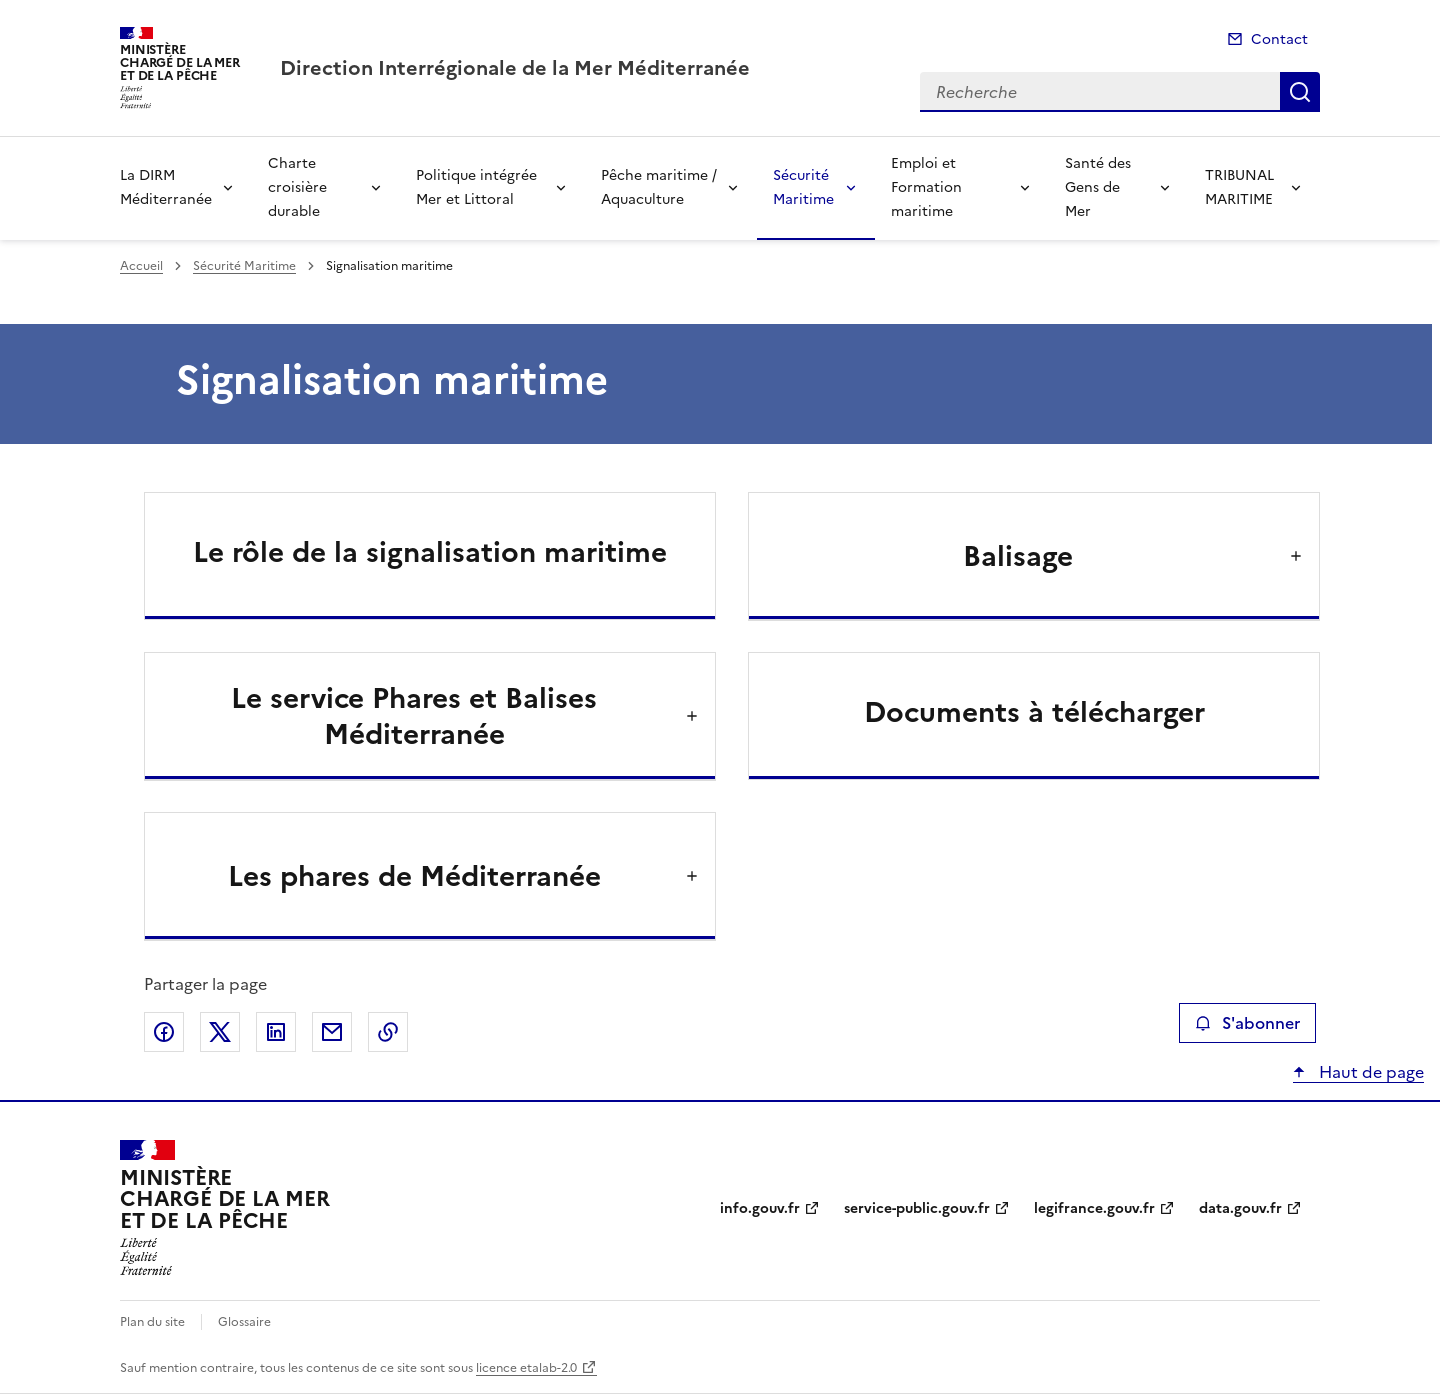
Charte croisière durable (297, 187)
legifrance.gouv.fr (1094, 1208)
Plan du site (152, 1322)
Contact (1279, 39)
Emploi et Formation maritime (926, 187)
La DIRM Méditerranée (166, 187)
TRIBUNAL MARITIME (1239, 187)
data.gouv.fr (1240, 1208)
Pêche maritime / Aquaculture (659, 187)
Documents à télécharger (1034, 712)
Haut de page (1369, 1072)
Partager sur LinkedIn (276, 1032)
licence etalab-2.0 (526, 1368)
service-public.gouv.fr (917, 1208)
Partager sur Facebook (164, 1032)
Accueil (141, 266)
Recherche (1300, 92)
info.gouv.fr (760, 1208)
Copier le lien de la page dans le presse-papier (388, 1032)
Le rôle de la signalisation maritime (430, 552)
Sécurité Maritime (803, 187)
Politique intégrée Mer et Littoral (476, 187)
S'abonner (1247, 1023)
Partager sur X (220, 1032)
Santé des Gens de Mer (1098, 187)
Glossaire (244, 1322)
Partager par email (332, 1032)
